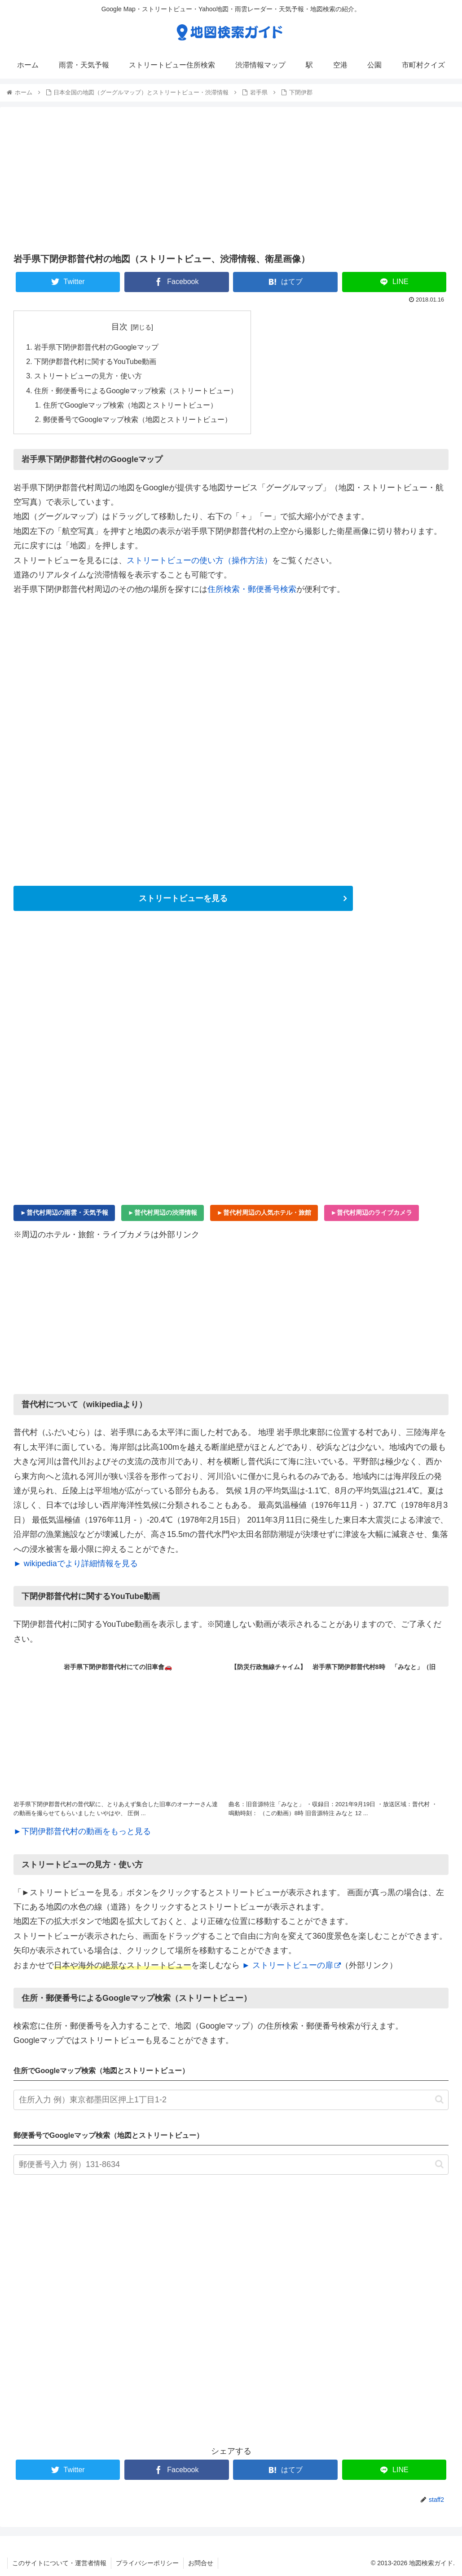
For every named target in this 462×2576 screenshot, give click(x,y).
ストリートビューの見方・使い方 (88, 376)
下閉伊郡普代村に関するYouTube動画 (95, 361)
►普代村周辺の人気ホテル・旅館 (264, 1212)
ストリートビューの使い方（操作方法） (199, 560)
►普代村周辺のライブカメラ (372, 1212)
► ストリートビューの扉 (291, 1965)
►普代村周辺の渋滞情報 (162, 1212)
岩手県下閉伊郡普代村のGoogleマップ (96, 347)
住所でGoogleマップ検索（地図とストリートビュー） (130, 405)
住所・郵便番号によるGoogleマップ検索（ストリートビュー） (135, 390)
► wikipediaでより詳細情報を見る (75, 1563)
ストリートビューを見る (183, 898)
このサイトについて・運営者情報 (59, 2563)
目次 (119, 326)
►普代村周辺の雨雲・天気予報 (64, 1212)
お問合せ (200, 2563)
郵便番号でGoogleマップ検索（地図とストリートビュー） (137, 419)
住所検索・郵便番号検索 (251, 589)
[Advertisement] (231, 179)
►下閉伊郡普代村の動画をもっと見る (82, 1831)
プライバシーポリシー (147, 2563)
